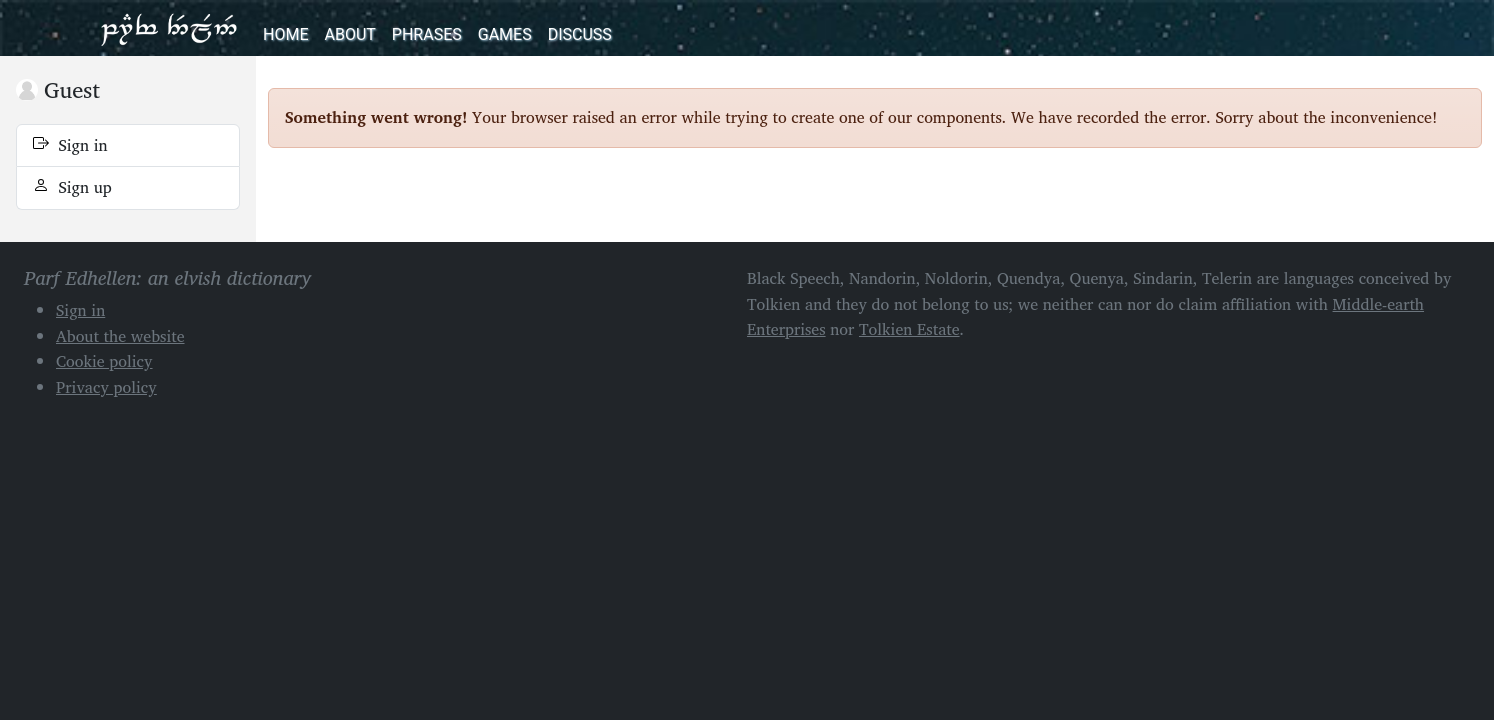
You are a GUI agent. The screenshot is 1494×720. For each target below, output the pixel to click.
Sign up (72, 187)
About (349, 34)
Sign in (70, 145)
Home (285, 34)
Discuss (580, 34)
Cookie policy (104, 361)
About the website (120, 336)
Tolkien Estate (909, 329)
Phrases (427, 34)
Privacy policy (106, 387)
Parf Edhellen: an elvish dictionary (169, 28)
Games (505, 34)
